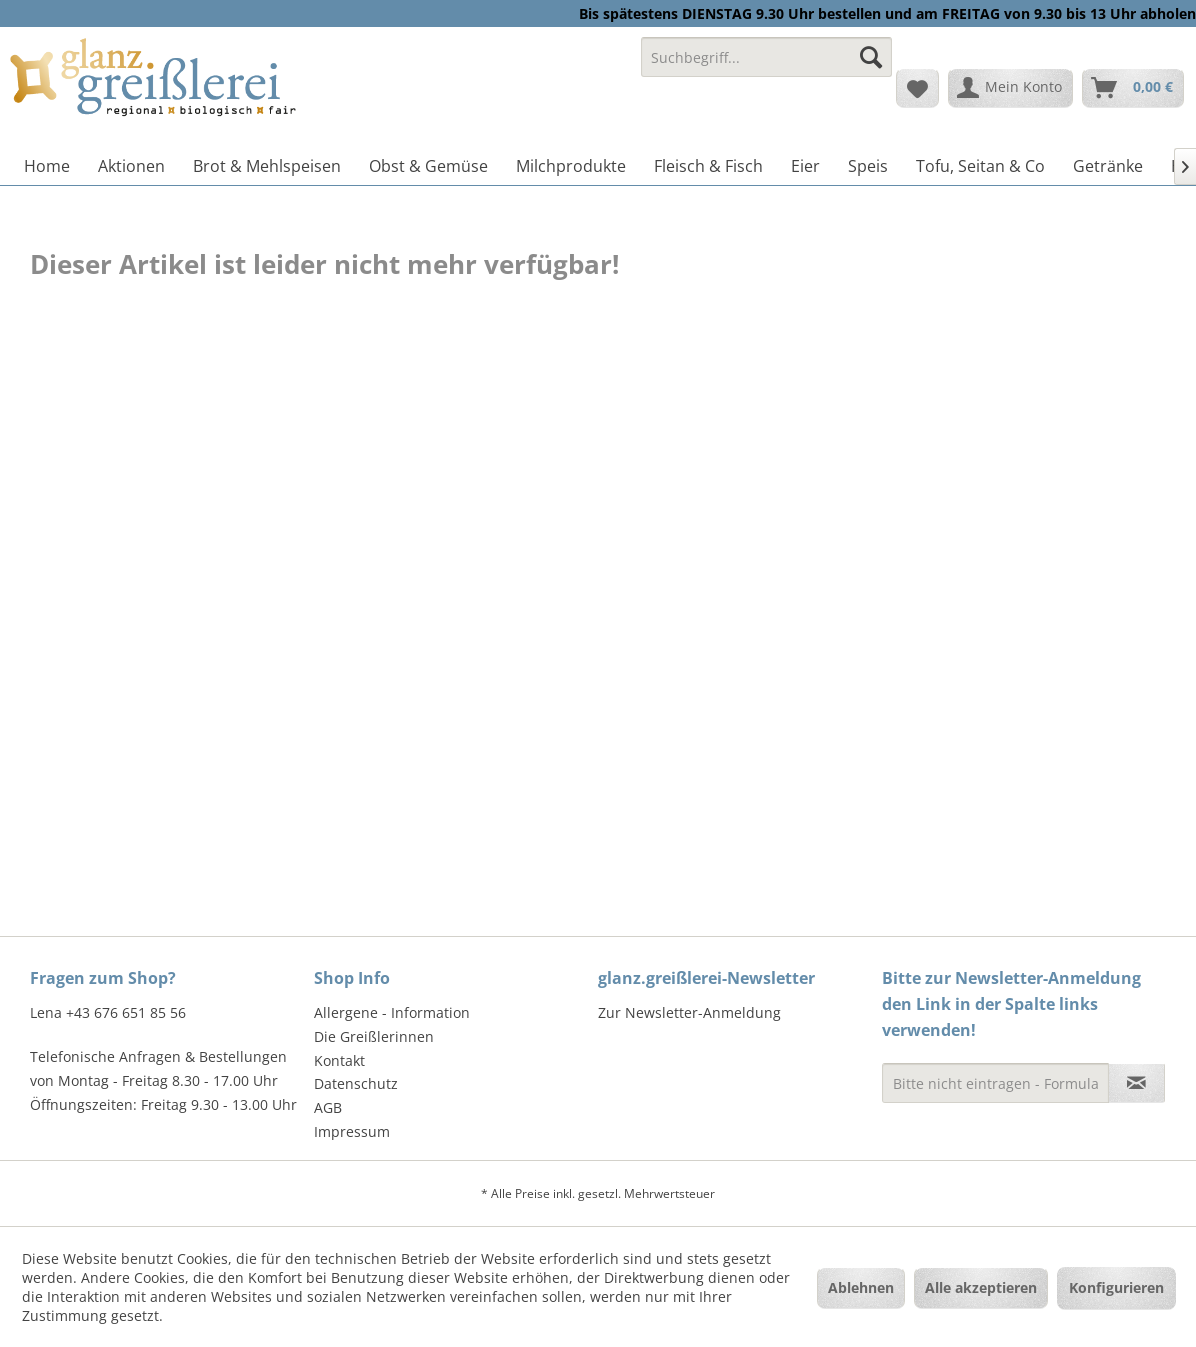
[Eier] (805, 166)
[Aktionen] (131, 166)
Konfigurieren (1116, 1287)
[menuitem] (766, 66)
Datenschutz (356, 1083)
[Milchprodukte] (571, 166)
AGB (328, 1107)
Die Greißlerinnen (374, 1036)
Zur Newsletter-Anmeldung (689, 1012)
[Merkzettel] (917, 88)
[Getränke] (1108, 166)
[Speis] (868, 166)
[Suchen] (871, 57)
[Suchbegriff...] (766, 57)
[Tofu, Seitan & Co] (980, 166)
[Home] (47, 166)
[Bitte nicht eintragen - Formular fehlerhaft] (995, 1083)
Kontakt (339, 1060)
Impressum (352, 1131)
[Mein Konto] (1010, 88)
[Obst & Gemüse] (428, 166)
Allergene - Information (392, 1012)
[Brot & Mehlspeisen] (267, 166)
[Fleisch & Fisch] (708, 166)
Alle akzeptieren (981, 1287)
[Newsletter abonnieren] (1136, 1083)
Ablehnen (861, 1287)
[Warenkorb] (1133, 88)
